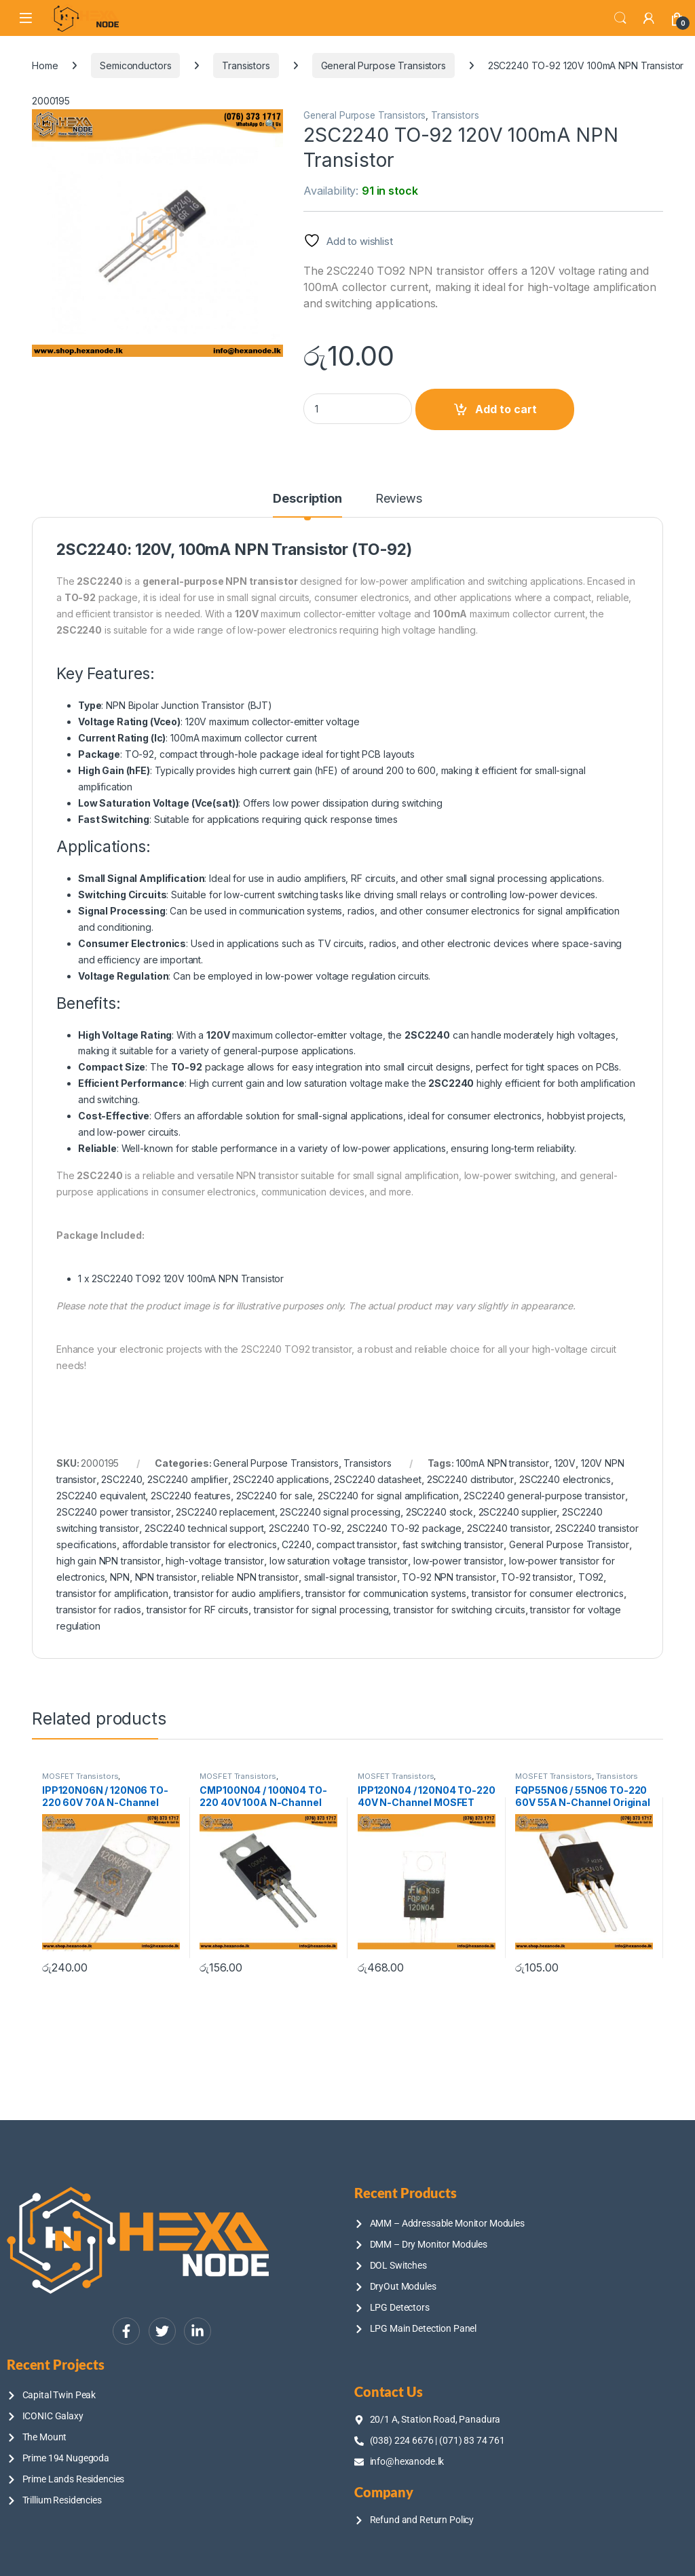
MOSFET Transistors (80, 1776)
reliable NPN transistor (250, 1577)
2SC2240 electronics (565, 1479)
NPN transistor (166, 1577)
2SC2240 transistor (508, 1528)
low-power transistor (458, 1560)
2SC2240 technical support (204, 1528)
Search (620, 18)
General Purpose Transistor (569, 1544)
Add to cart (506, 409)
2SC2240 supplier (517, 1512)
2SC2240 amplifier (187, 1479)
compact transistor (356, 1544)
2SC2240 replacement (225, 1512)
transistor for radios (98, 1609)
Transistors (245, 65)
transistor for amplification (112, 1593)
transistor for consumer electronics (548, 1593)
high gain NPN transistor (108, 1560)
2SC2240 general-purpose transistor (544, 1495)
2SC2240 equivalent (100, 1495)
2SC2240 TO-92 (305, 1528)
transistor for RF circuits (197, 1609)
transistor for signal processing (321, 1609)
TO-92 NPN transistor (448, 1577)
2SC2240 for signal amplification (388, 1495)
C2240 (296, 1544)
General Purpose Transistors (383, 65)
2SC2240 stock (439, 1512)
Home (45, 65)
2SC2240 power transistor (113, 1512)
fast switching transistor (453, 1544)
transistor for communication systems (385, 1593)
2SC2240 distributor (470, 1479)
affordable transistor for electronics (199, 1544)
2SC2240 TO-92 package (404, 1528)
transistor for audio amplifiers (237, 1593)
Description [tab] (307, 499)
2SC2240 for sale (274, 1495)
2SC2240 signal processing (340, 1512)
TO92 (590, 1577)
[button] (270, 124)
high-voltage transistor (215, 1560)
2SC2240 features (191, 1495)
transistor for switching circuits (459, 1609)
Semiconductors (135, 65)
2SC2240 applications (280, 1479)
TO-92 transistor (537, 1577)
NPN (120, 1577)
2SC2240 (121, 1479)
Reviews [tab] (398, 499)
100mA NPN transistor (502, 1463)
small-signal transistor (350, 1577)
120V (565, 1463)
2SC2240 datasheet (377, 1479)
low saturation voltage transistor (338, 1560)
